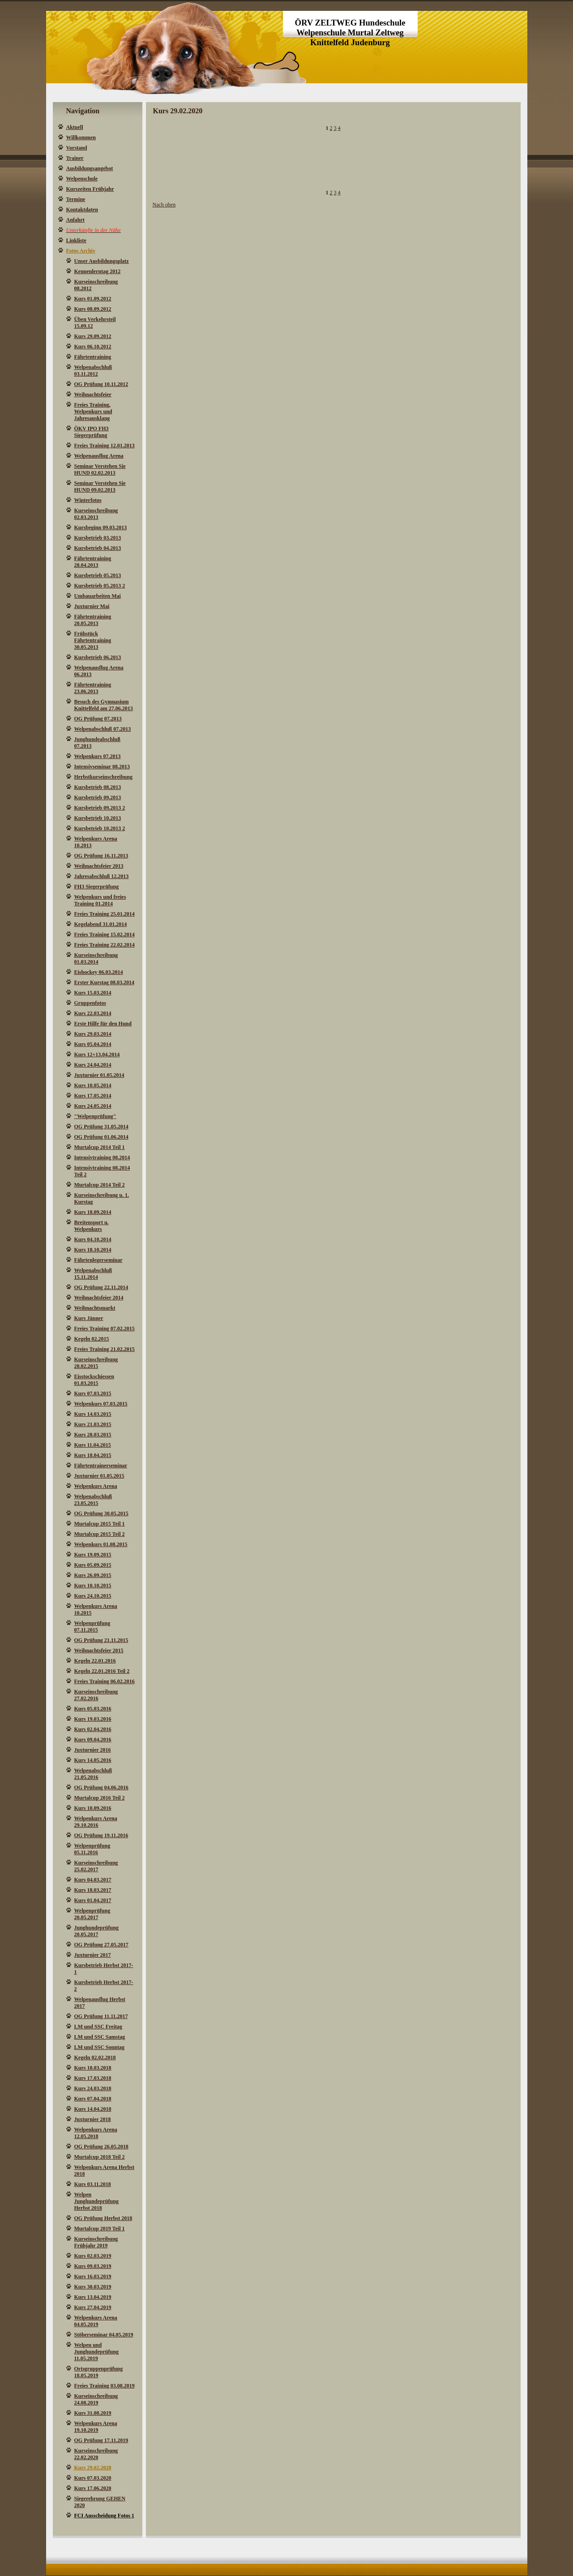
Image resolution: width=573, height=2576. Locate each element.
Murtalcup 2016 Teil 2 (99, 1798)
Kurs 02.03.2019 (92, 2256)
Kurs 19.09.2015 (92, 1555)
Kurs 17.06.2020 (92, 2488)
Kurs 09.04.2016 (92, 1739)
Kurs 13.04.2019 (92, 2297)
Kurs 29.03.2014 (92, 1034)
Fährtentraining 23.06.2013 (92, 688)
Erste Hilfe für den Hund (103, 1023)
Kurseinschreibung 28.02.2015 (96, 1362)
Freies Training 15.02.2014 (104, 934)
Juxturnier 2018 (92, 2119)
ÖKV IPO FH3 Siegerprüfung (91, 431)
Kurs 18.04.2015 (92, 1455)
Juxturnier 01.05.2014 (99, 1075)
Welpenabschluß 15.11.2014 (93, 1273)
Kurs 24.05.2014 (92, 1106)
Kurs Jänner (88, 1318)
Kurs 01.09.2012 (92, 299)
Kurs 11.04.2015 (92, 1445)
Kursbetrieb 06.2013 (97, 657)
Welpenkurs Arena (95, 1486)
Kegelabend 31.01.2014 (100, 924)
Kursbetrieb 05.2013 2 (99, 586)
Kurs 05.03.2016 (92, 1709)
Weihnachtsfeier (92, 394)
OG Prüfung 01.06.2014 (101, 1137)
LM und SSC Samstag (99, 2037)
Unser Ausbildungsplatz (101, 261)
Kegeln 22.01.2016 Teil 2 (102, 1671)
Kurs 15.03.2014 (92, 993)
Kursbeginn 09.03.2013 (100, 527)
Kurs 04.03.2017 (92, 1880)
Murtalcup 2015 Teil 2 (99, 1534)
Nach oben (164, 204)
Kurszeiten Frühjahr (90, 189)
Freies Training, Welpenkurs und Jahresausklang (93, 411)
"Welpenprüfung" (95, 1116)
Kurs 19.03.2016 (92, 1719)
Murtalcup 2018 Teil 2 (99, 2157)
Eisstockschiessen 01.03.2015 (94, 1379)
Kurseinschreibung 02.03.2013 (96, 513)
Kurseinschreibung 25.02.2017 (96, 1866)
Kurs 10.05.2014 (92, 1085)
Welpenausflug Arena (99, 456)
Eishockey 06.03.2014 (98, 972)
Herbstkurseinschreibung (103, 777)
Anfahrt (75, 220)
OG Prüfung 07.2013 (98, 719)
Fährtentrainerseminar (101, 1465)
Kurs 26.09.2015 (92, 1575)
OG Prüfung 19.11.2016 (101, 1835)
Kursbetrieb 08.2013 (97, 787)
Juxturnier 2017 (92, 1955)
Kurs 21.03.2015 (92, 1424)
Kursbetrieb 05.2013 (97, 575)
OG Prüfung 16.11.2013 (101, 856)
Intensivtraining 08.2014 (102, 1157)
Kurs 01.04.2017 (92, 1900)
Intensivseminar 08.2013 (102, 766)
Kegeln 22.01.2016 (95, 1661)
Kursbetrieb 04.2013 (97, 548)
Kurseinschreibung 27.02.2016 (96, 1695)
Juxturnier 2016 (92, 1750)
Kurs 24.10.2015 (92, 1596)
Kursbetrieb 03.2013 (97, 538)
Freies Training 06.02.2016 (104, 1681)
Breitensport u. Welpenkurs (91, 1225)
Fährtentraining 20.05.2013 (92, 619)
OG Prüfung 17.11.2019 (101, 2440)
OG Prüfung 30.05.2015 (101, 1513)
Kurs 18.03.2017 (92, 1890)
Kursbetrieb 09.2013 (97, 797)
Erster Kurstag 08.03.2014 (104, 982)
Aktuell (74, 127)
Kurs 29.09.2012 (92, 336)
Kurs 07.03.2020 (92, 2478)
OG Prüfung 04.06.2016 (101, 1787)
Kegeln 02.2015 (91, 1339)
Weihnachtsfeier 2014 (99, 1297)
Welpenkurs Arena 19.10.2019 (95, 2426)
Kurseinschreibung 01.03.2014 (96, 958)
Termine (76, 199)
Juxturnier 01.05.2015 (99, 1476)
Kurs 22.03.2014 (92, 1013)
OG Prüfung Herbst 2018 (103, 2218)
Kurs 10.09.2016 (92, 1808)
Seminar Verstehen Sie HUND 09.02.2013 (100, 486)
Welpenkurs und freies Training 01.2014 (100, 900)
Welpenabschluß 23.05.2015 (93, 1499)
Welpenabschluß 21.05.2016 (93, 1773)
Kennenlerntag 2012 (97, 271)
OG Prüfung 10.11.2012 (101, 384)
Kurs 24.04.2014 (92, 1065)
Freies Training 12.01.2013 (104, 445)
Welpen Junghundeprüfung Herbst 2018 (96, 2201)
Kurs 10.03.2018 (92, 2068)
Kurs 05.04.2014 (92, 1044)
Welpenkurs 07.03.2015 (101, 1404)
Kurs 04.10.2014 (92, 1239)
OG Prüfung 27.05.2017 (101, 1945)
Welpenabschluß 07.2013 (102, 729)
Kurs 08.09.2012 (92, 309)
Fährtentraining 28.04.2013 (92, 561)
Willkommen (81, 137)
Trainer (75, 158)
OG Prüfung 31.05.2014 (101, 1126)
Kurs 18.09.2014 (92, 1212)
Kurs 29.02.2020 (92, 2468)
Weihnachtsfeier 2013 (99, 866)
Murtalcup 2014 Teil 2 (99, 1185)
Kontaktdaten (82, 209)
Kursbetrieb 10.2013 (97, 818)
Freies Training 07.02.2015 (104, 1328)
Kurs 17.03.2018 (92, 2078)
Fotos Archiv (80, 251)
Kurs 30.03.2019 (92, 2287)
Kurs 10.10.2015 (92, 1585)
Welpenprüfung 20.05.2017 (92, 1913)
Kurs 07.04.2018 (92, 2099)
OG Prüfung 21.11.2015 (101, 1640)
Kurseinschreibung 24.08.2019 (96, 2399)
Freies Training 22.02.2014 (104, 945)
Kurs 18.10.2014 (92, 1250)
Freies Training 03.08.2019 (104, 2386)
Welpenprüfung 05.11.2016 (92, 1849)
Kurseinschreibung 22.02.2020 (96, 2453)
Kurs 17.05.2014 (92, 1096)
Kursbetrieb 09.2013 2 (99, 808)
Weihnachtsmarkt (94, 1308)
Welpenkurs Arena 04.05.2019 (95, 2321)
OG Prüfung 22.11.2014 (101, 1287)
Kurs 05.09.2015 (92, 1565)
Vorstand (76, 148)
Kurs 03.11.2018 (92, 2184)
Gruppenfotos (90, 1003)
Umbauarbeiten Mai (97, 596)
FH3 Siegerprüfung (96, 886)
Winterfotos (88, 500)
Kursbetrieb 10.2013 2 (99, 828)
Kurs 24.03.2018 (92, 2088)
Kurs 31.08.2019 (92, 2413)
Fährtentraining (92, 357)
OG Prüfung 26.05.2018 (101, 2146)
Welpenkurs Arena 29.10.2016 (95, 1821)
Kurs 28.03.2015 (92, 1435)
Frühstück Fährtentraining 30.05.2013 (92, 640)
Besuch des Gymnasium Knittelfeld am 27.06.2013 (103, 705)
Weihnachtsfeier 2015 (99, 1650)
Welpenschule (82, 179)
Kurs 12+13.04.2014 (97, 1054)
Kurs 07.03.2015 (92, 1393)
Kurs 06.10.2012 (92, 346)
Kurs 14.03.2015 (92, 1414)
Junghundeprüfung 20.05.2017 (96, 1930)
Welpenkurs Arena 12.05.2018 (95, 2132)
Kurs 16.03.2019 (92, 2276)
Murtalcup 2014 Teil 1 (99, 1147)
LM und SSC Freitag (98, 2026)
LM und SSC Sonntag (99, 2047)
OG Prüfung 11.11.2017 (101, 2016)
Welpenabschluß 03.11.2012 (93, 370)
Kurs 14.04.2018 (92, 2109)
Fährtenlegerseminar (98, 1260)
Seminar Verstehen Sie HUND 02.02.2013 (100, 469)
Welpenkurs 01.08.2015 (101, 1544)
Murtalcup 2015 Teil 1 (99, 1524)
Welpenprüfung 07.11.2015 (92, 1626)
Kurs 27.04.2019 (92, 2307)
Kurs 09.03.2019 (92, 2266)
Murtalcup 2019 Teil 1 (99, 2228)
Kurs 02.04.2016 (92, 1729)
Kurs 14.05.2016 (92, 1760)
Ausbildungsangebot (89, 168)
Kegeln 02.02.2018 (95, 2057)
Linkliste (76, 240)
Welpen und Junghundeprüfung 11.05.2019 (96, 2352)
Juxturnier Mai (92, 606)
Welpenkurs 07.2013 (97, 756)
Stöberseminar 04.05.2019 (103, 2335)
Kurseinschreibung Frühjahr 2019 (96, 2242)
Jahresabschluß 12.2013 (101, 876)
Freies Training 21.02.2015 (104, 1349)
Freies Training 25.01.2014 (104, 914)
